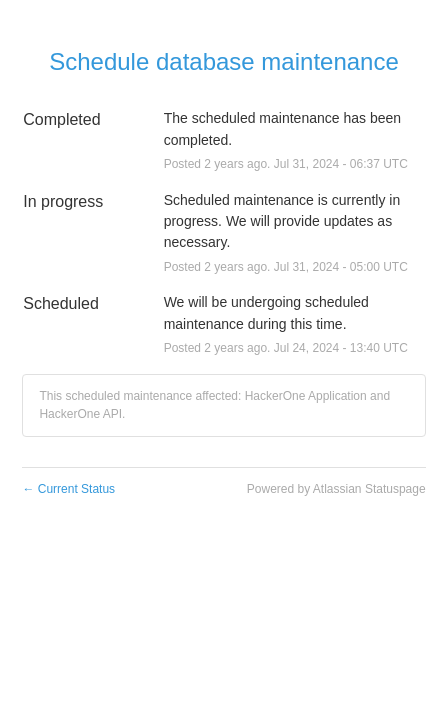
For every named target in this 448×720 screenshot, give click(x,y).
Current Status (68, 489)
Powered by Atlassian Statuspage (336, 489)
